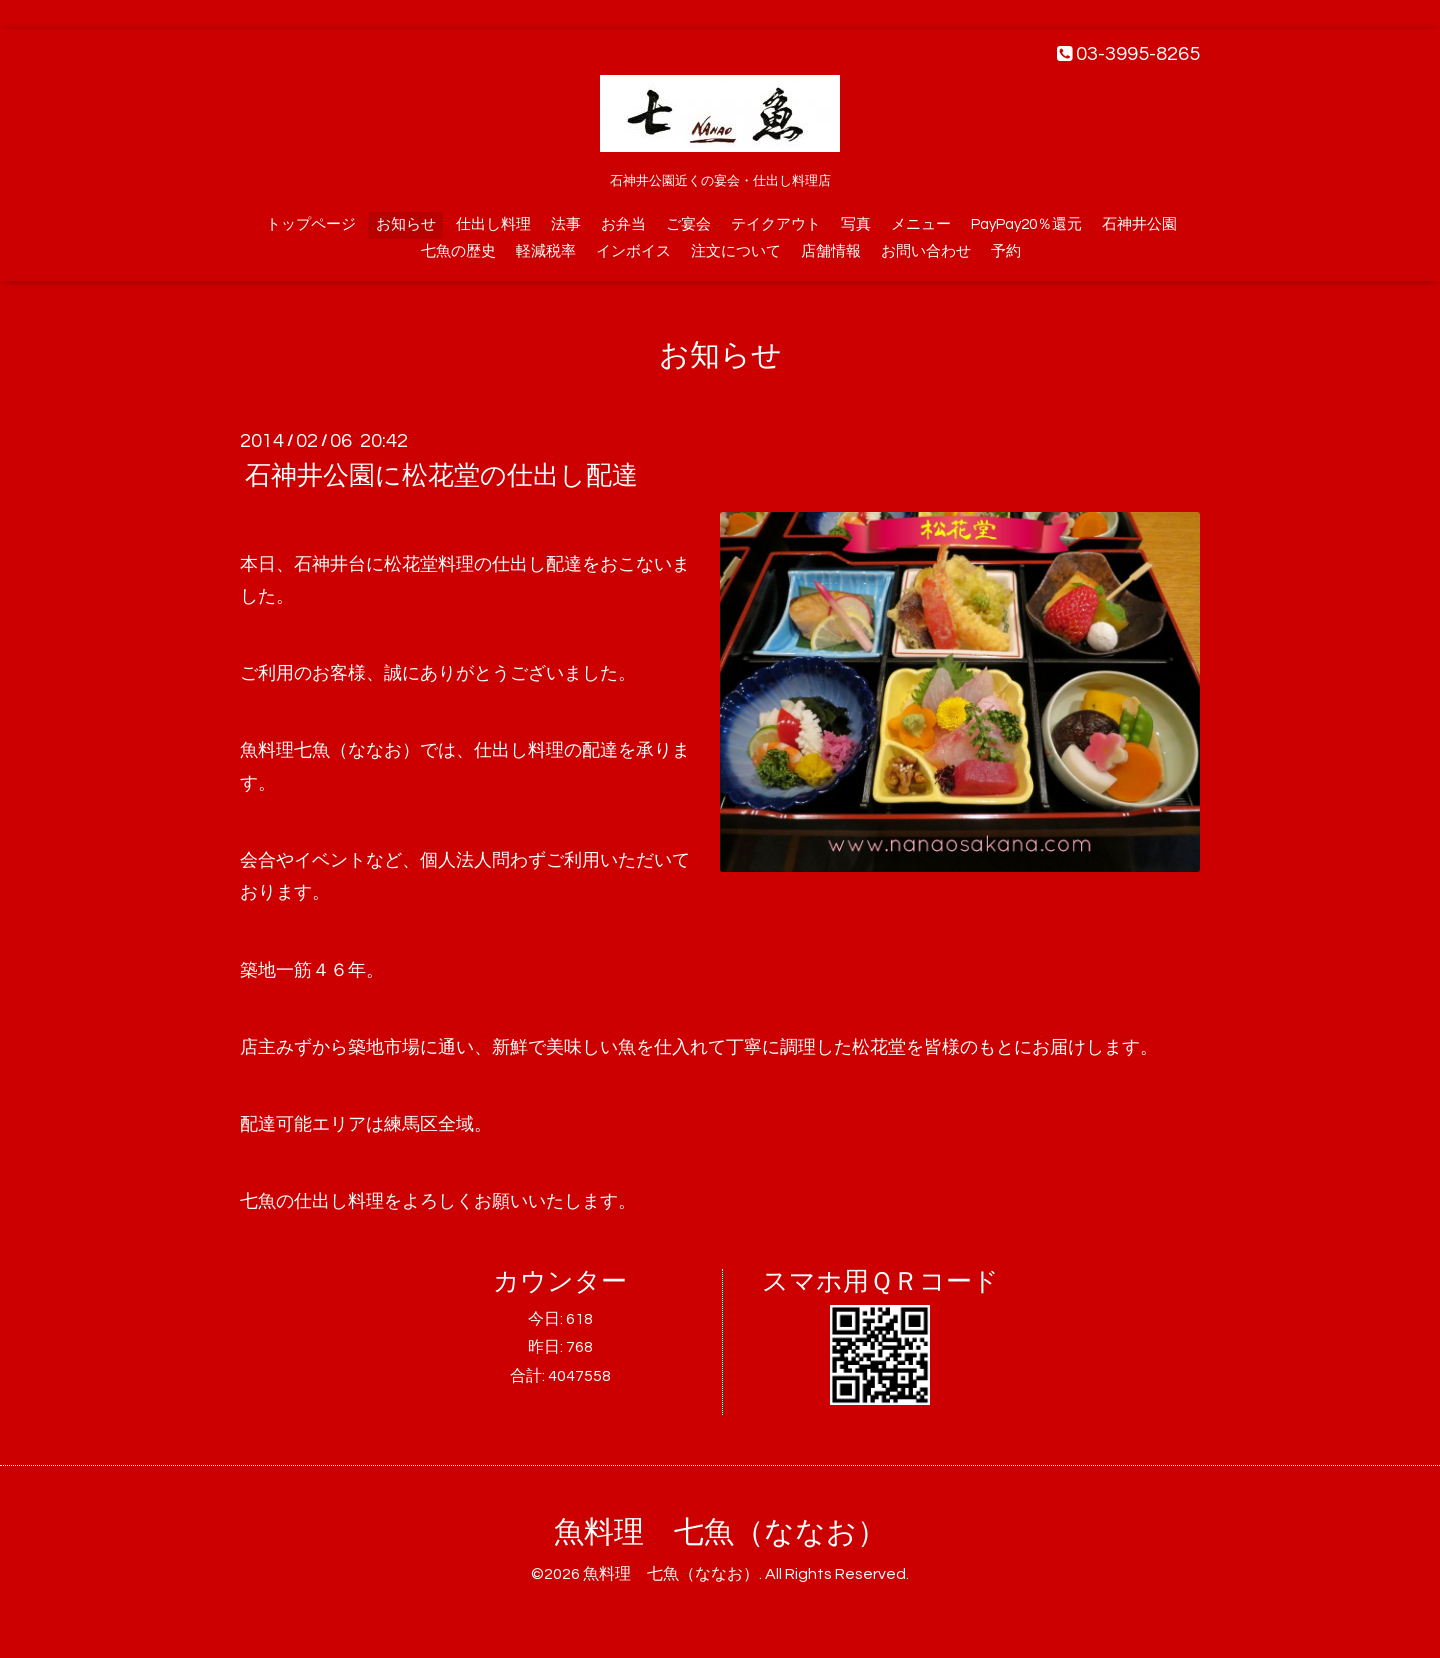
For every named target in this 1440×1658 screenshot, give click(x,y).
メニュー (921, 224)
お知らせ (406, 224)
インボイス (633, 251)
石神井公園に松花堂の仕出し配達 (441, 476)
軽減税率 (546, 251)
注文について (736, 251)
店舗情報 (831, 251)
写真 (856, 224)
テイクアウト (776, 224)
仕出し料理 (493, 224)
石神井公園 (1139, 224)
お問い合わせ (926, 251)
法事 (566, 224)
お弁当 (623, 224)
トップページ (311, 224)
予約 (1006, 251)
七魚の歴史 (458, 251)
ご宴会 (688, 224)
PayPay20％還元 (1026, 224)
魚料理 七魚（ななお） (720, 1532)
